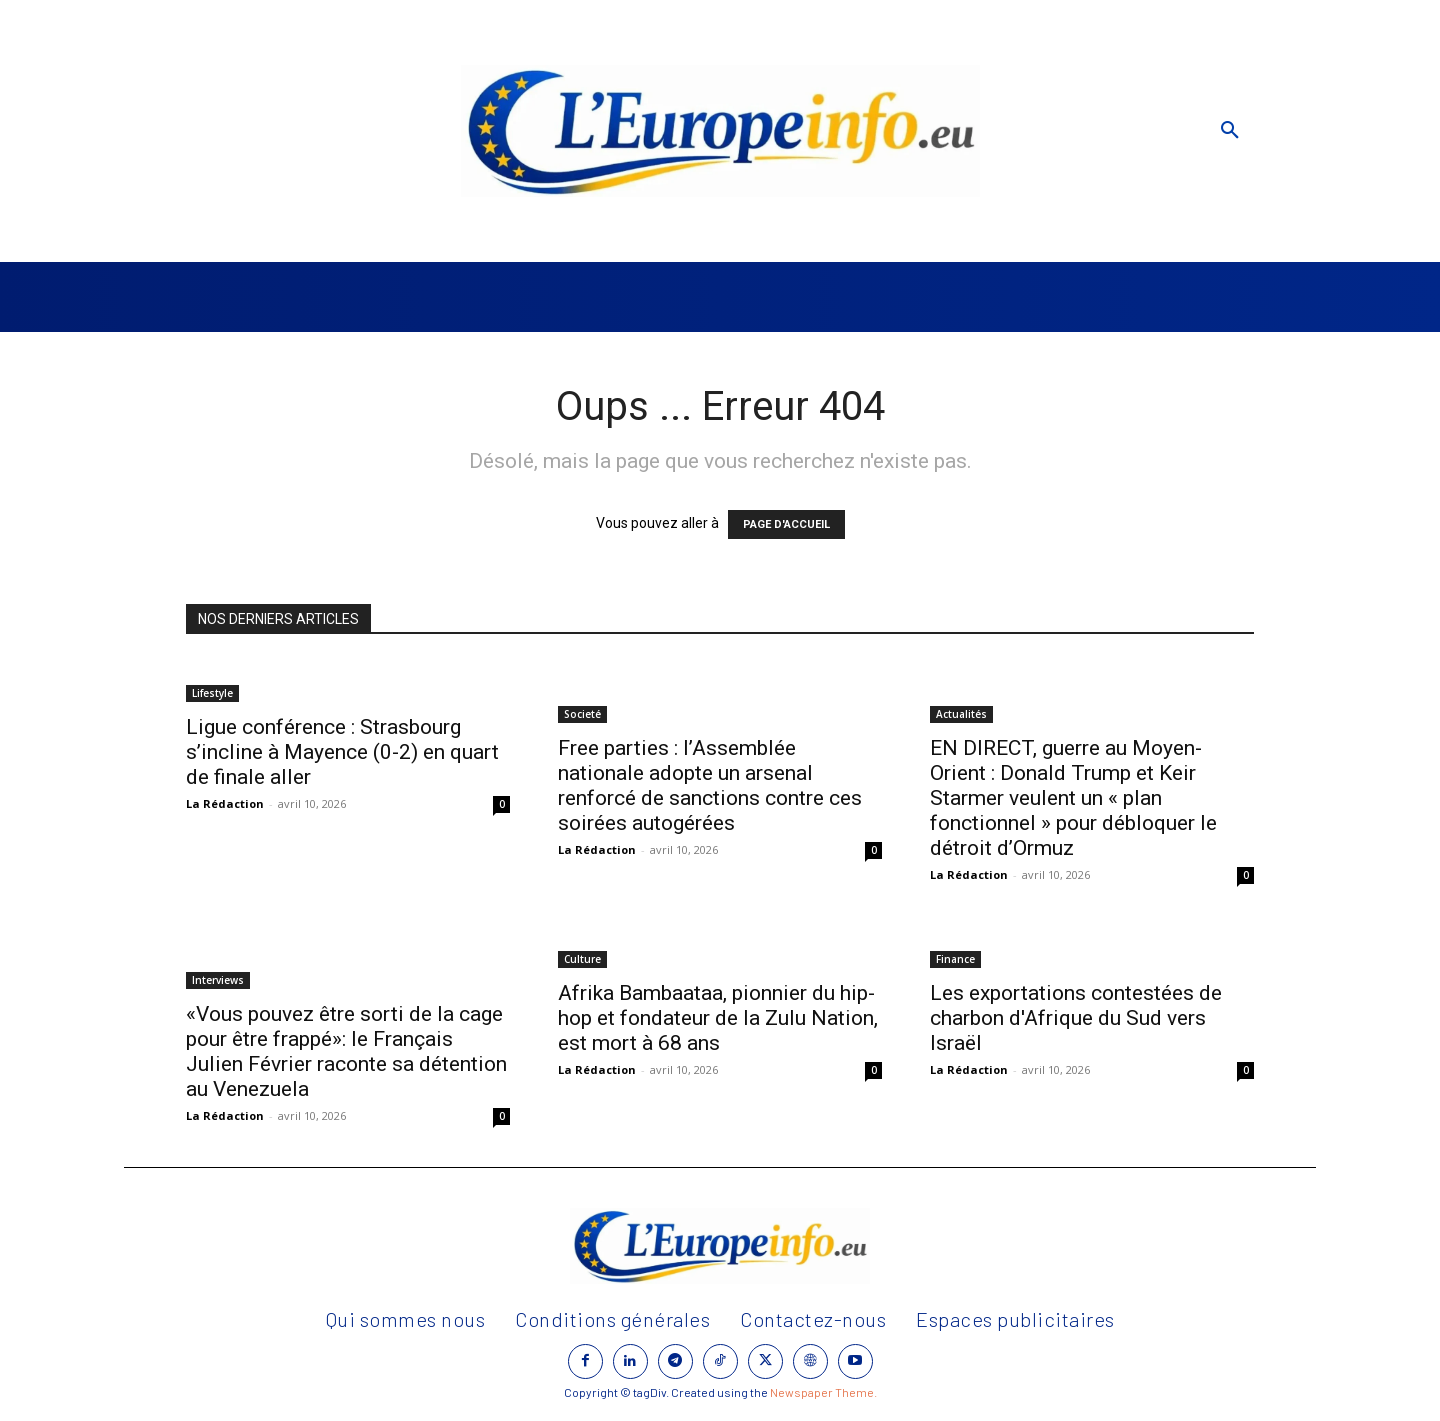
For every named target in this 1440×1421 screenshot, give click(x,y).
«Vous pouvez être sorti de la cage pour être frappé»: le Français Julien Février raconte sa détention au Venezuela (346, 1051)
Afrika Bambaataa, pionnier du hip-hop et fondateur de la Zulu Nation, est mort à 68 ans (718, 1018)
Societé (582, 714)
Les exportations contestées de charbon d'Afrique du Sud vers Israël (1076, 1018)
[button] (1230, 131)
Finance (955, 959)
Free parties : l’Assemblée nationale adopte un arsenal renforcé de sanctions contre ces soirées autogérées (710, 785)
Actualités (961, 714)
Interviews (218, 980)
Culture (582, 959)
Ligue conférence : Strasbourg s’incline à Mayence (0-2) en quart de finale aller (342, 752)
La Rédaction (225, 803)
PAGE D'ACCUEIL (786, 524)
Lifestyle (212, 693)
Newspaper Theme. (823, 1392)
